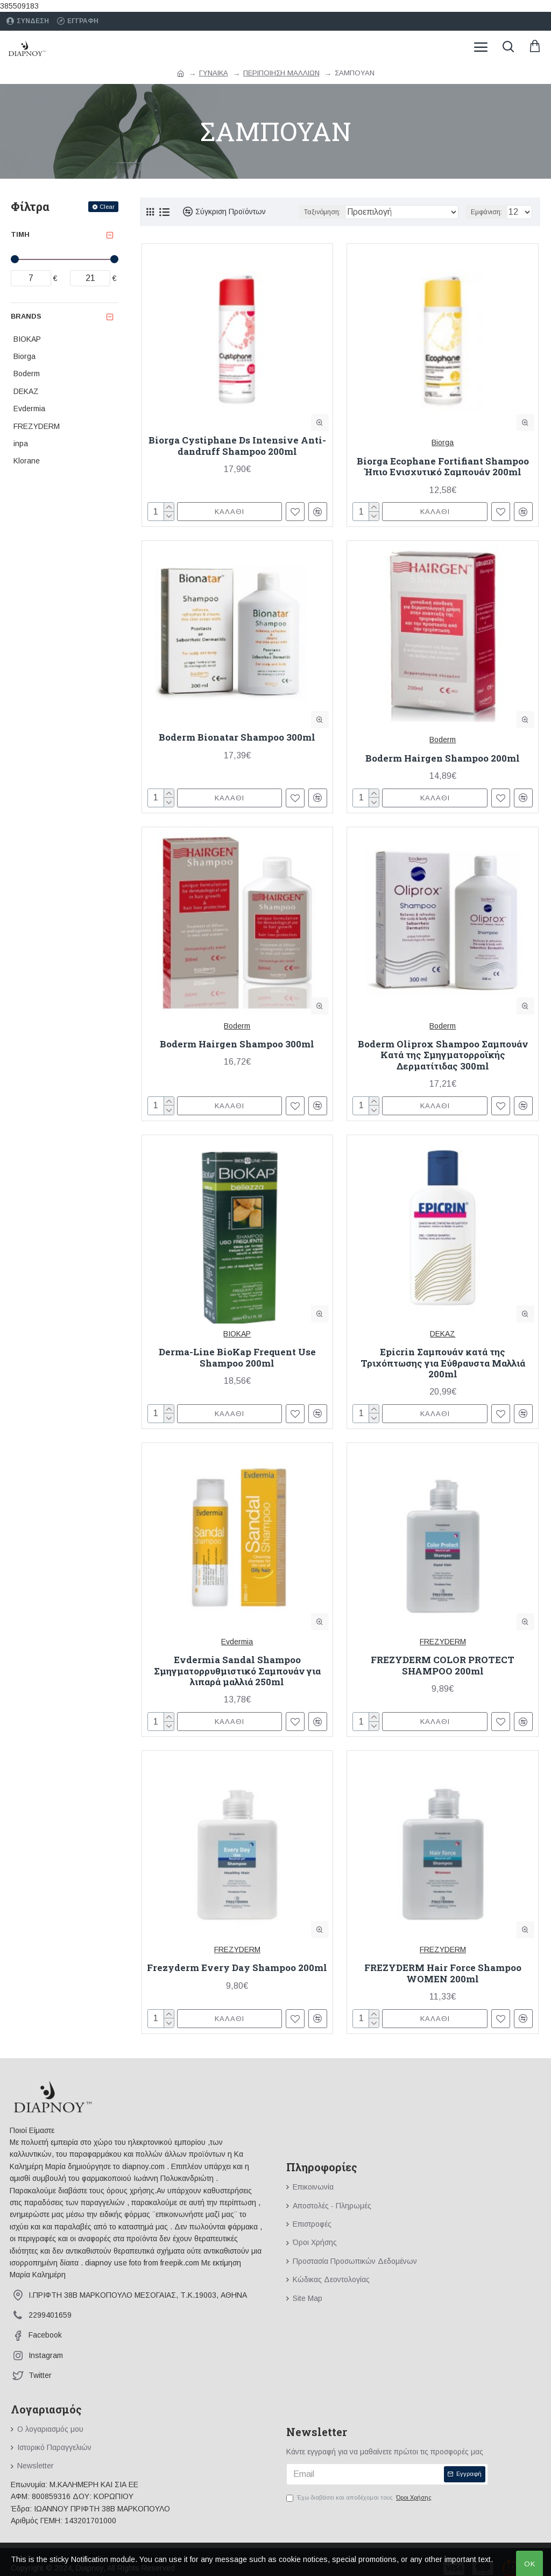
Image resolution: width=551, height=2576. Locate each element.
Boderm (442, 739)
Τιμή (20, 234)
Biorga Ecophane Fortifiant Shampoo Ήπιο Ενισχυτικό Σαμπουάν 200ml (443, 467)
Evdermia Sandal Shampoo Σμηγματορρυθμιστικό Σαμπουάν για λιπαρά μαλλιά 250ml (237, 1671)
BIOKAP (237, 1333)
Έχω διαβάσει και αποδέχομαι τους (359, 2498)
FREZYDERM (443, 1641)
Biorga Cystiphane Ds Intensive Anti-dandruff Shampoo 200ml (237, 446)
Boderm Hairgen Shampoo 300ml (237, 1044)
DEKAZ (442, 1333)
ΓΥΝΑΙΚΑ (213, 73)
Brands (26, 316)
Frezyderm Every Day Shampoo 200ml (237, 1967)
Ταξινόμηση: (322, 212)
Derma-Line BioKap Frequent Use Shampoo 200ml (237, 1358)
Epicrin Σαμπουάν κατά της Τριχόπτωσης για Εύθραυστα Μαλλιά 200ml (443, 1363)
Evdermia (237, 1641)
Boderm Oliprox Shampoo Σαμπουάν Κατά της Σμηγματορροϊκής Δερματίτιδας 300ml (443, 1055)
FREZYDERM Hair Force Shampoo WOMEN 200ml (442, 1973)
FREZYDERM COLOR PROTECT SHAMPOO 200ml (442, 1666)
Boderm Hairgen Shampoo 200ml (442, 758)
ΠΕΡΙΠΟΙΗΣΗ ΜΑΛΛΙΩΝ (281, 73)
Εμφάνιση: (486, 212)
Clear (107, 206)
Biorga (443, 442)
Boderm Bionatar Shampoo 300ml (237, 737)
